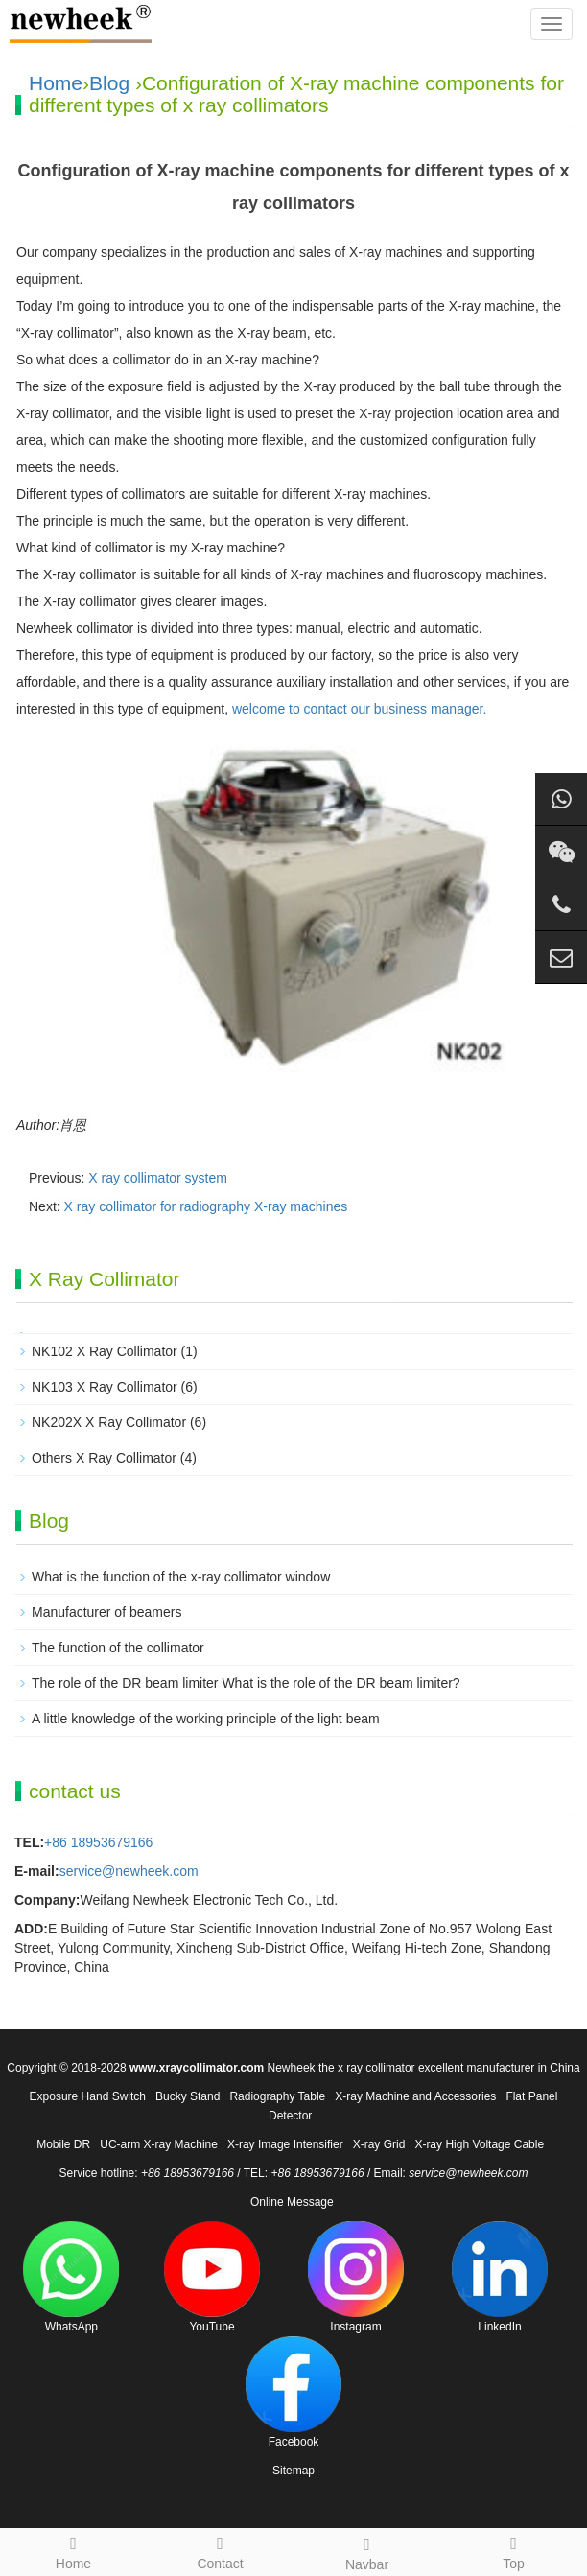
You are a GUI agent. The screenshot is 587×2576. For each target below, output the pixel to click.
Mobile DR (63, 2144)
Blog (109, 83)
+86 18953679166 (98, 1842)
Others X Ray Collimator (104, 1457)
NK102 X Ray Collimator (104, 1351)
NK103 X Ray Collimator (104, 1386)
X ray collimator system (157, 1177)
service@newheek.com (129, 1871)
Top (513, 2550)
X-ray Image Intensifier (285, 2144)
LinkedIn (500, 2277)
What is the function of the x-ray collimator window (181, 1576)
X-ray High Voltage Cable (479, 2144)
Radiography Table (277, 2096)
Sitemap (293, 2470)
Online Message (292, 2202)
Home (55, 83)
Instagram (356, 2277)
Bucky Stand (187, 2096)
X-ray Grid (379, 2144)
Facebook (293, 2392)
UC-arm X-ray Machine (159, 2144)
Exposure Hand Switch (88, 2096)
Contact (220, 2550)
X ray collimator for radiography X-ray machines (206, 1206)
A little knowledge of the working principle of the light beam (206, 1718)
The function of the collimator (118, 1647)
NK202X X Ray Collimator (109, 1422)
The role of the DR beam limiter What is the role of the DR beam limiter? (246, 1683)
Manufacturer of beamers (106, 1612)
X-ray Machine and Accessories (415, 2096)
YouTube (212, 2277)
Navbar (366, 2551)
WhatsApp (71, 2277)
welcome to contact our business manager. (357, 708)
